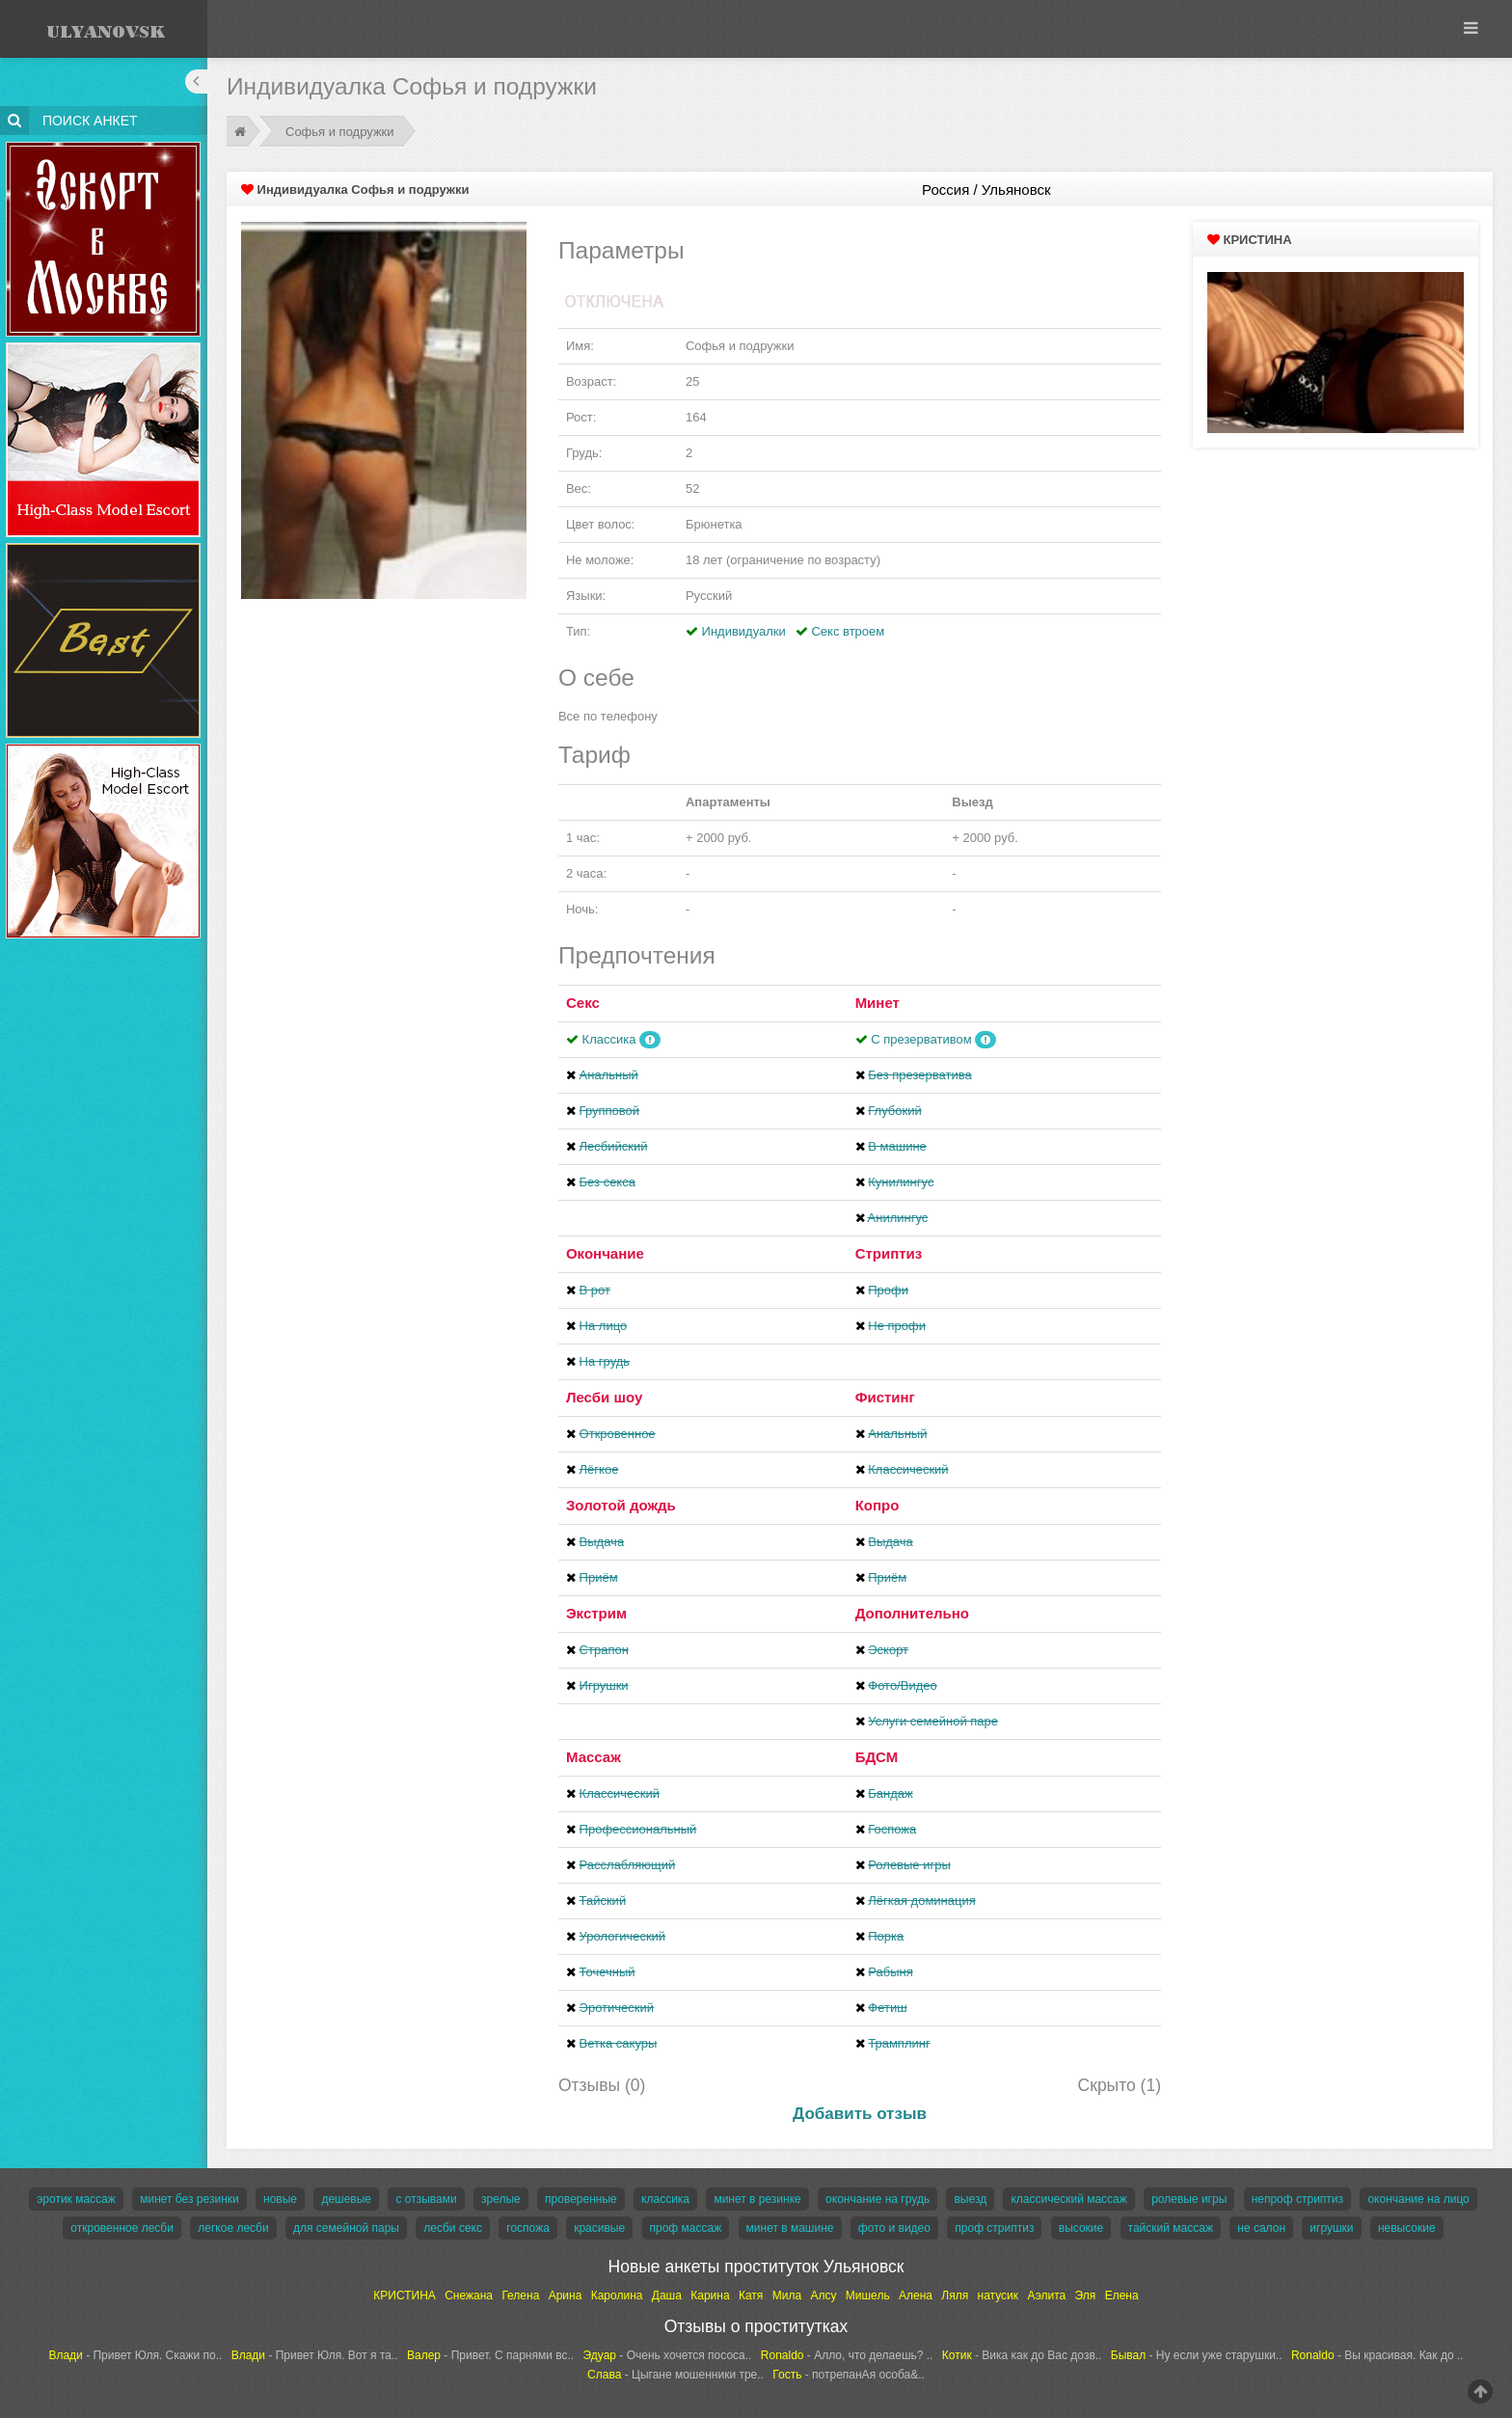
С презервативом (921, 1039)
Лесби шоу (604, 1397)
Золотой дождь (621, 1505)
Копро (877, 1505)
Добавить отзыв (860, 2114)
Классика (609, 1039)
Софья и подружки (339, 131)
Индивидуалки (744, 631)
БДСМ (877, 1757)
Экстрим (596, 1613)
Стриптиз (889, 1253)
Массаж (593, 1757)
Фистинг (885, 1397)
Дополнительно (912, 1613)
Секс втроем (847, 631)
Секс (583, 1002)
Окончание (605, 1253)
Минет (877, 1002)
